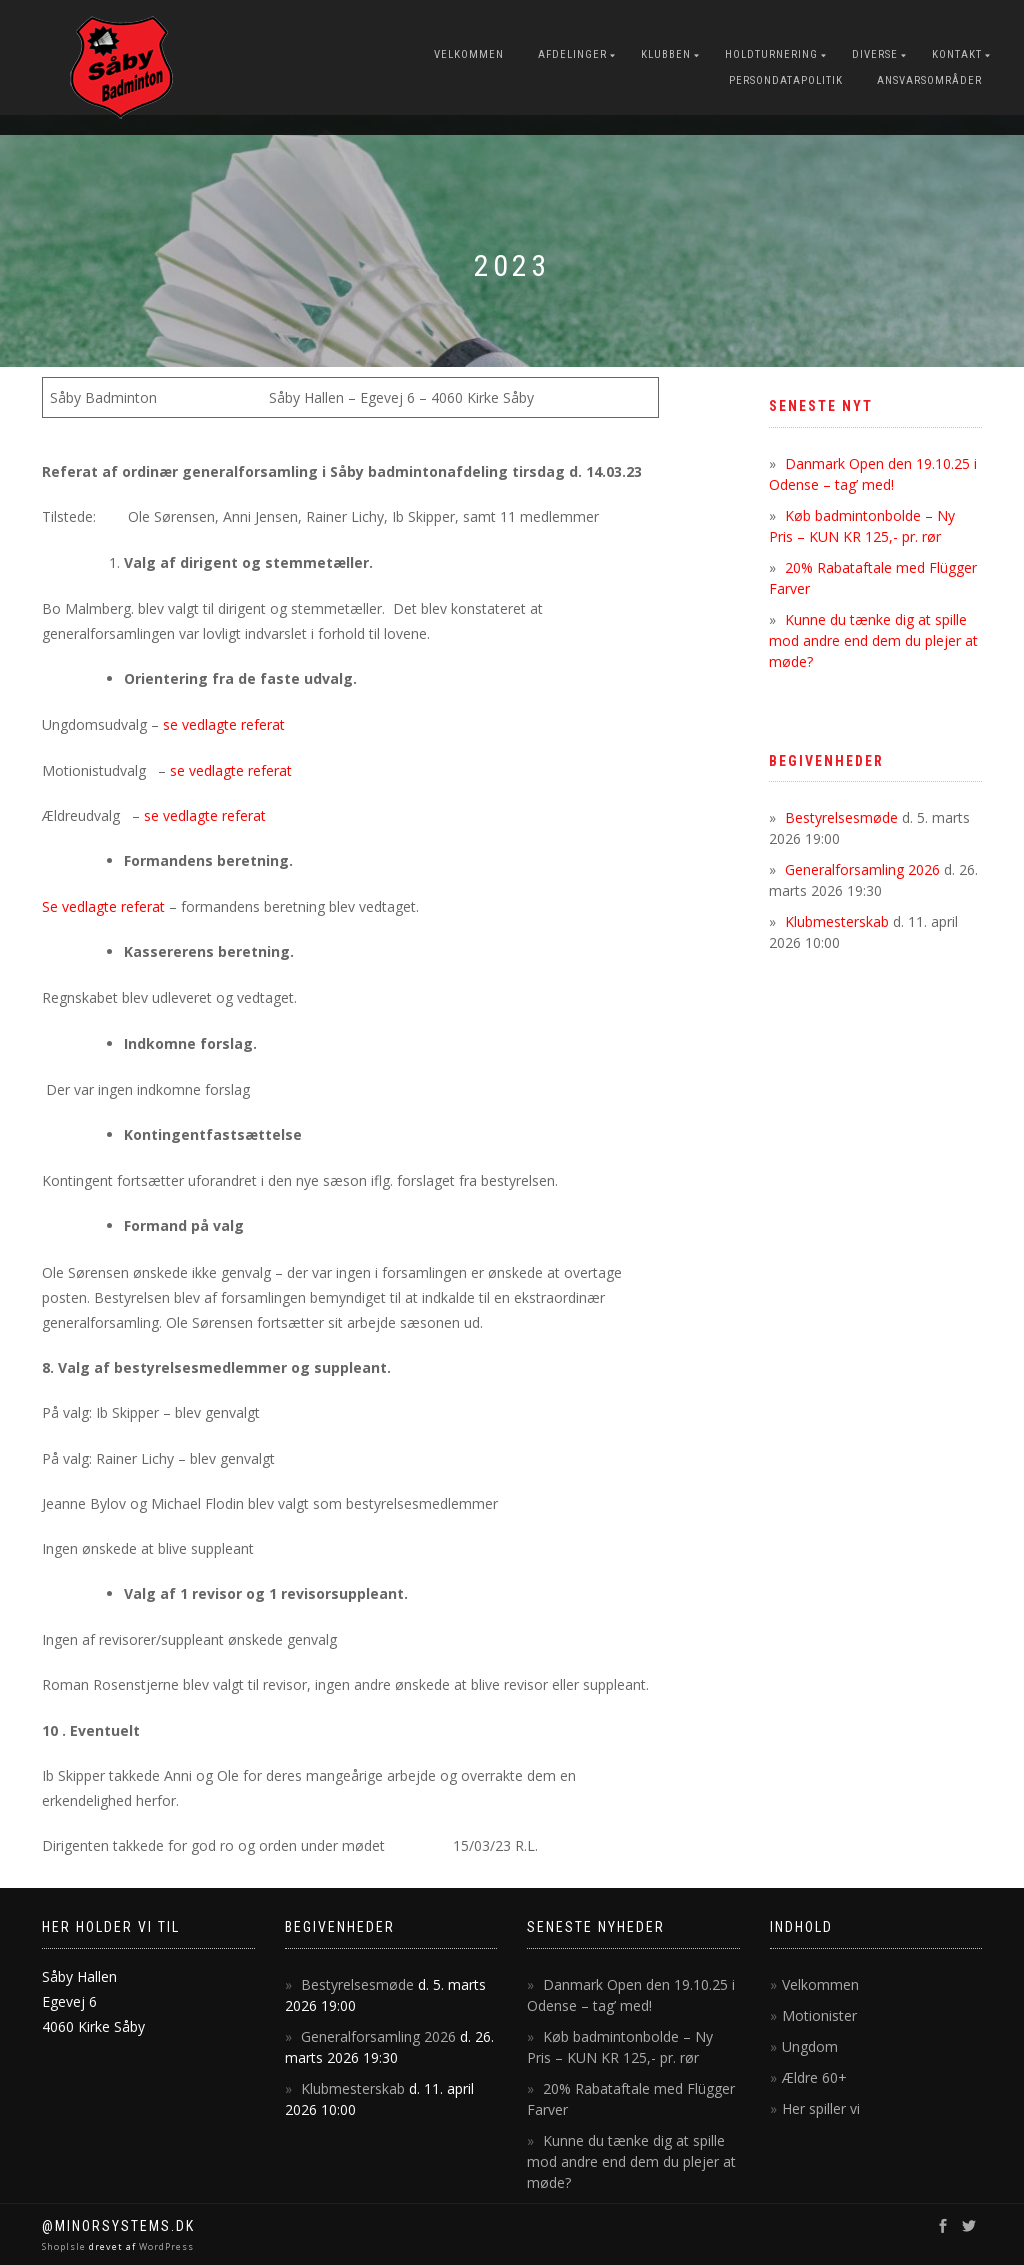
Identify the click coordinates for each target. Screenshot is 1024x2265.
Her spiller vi (821, 2108)
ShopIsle (65, 2246)
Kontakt (957, 54)
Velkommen (469, 54)
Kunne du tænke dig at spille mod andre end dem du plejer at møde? (873, 640)
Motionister (819, 2015)
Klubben (666, 54)
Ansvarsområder (929, 80)
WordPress (165, 2246)
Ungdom (810, 2046)
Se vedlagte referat (103, 906)
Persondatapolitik (786, 80)
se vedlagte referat (224, 724)
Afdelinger (572, 54)
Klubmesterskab (837, 921)
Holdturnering (771, 54)
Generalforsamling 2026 (862, 869)
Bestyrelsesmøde (841, 817)
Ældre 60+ (814, 2077)
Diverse (875, 54)
